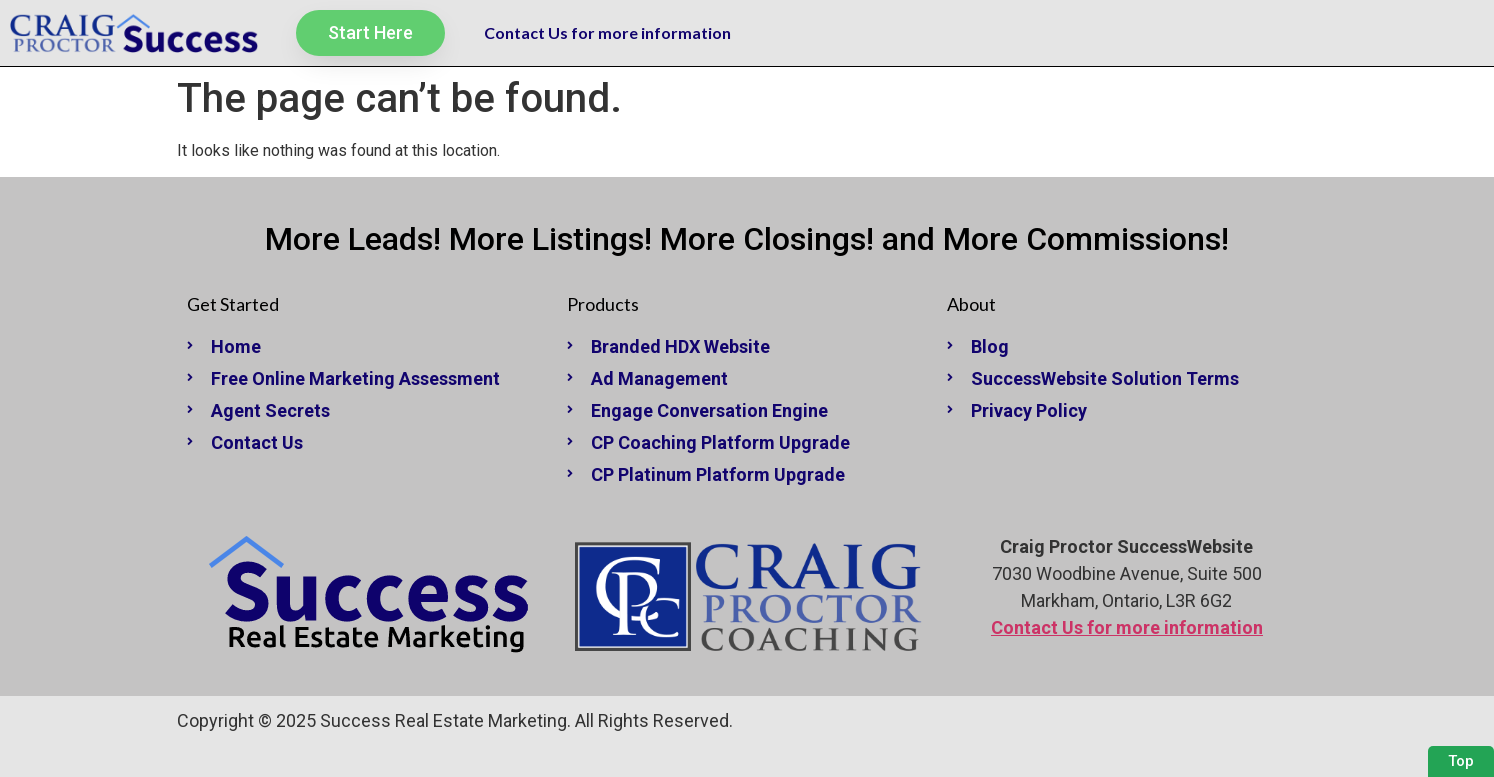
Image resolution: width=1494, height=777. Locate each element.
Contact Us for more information (607, 32)
